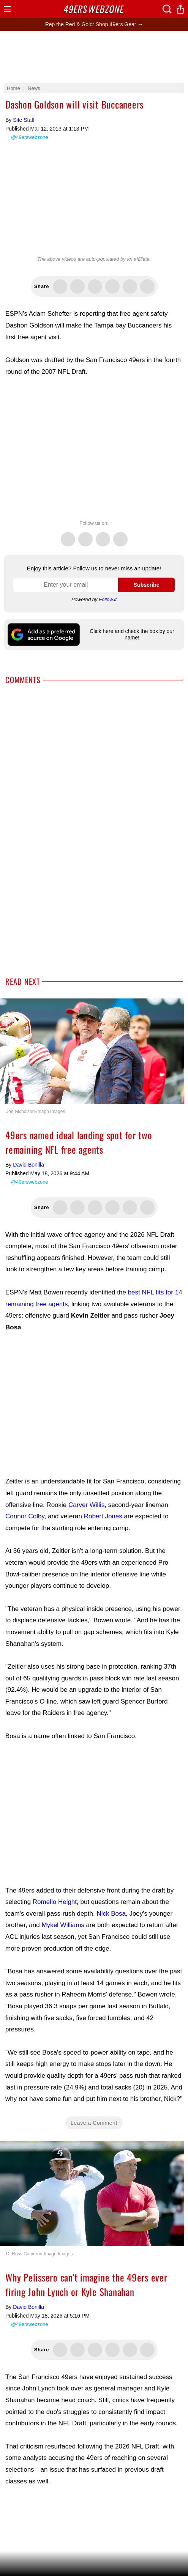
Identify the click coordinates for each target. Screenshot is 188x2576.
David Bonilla (28, 1165)
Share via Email (147, 286)
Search (167, 9)
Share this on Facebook (77, 286)
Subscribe (147, 585)
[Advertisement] (94, 57)
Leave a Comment (94, 2123)
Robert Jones (103, 1516)
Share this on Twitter (60, 286)
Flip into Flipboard (112, 286)
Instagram (120, 535)
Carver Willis (86, 1504)
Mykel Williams (62, 1925)
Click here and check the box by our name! (132, 634)
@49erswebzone (29, 137)
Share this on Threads (95, 286)
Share (180, 9)
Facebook (85, 535)
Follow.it (108, 599)
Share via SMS (130, 286)
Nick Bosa (111, 1913)
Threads (103, 535)
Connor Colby (24, 1516)
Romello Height (55, 1901)
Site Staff (24, 120)
